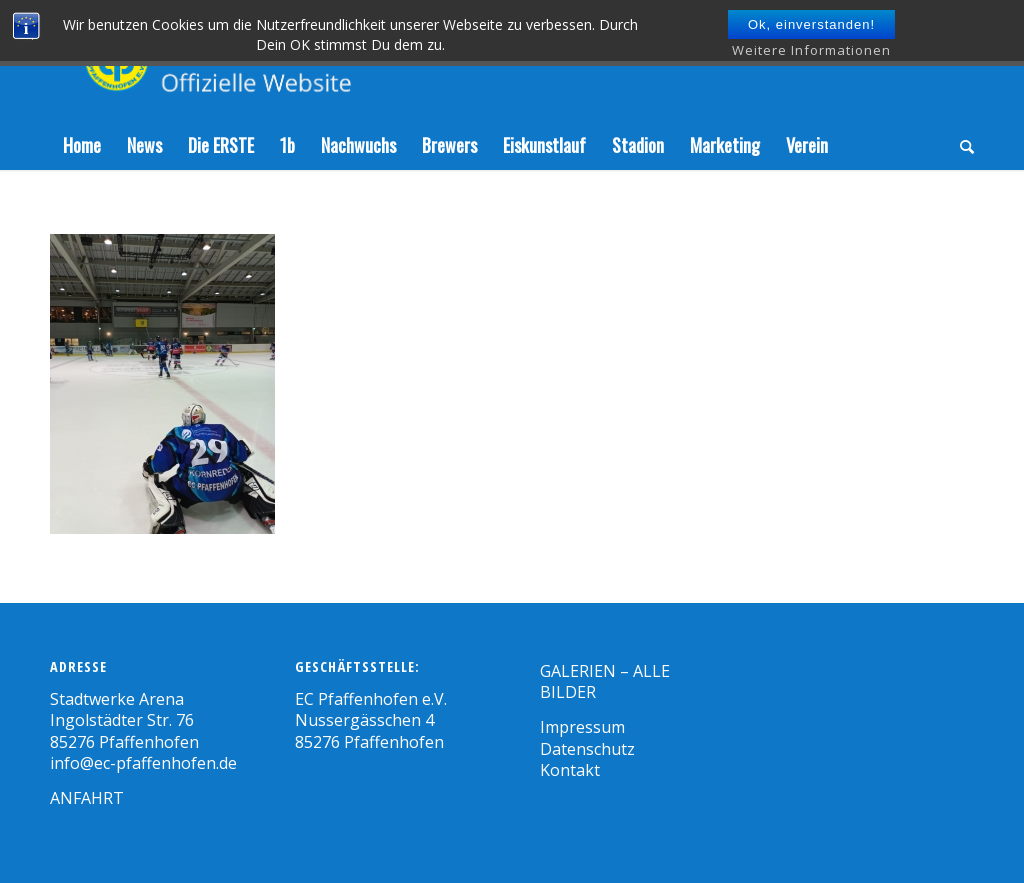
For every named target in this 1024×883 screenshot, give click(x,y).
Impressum (582, 727)
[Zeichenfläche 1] (277, 60)
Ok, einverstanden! (811, 24)
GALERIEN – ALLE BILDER (605, 681)
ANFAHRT (87, 798)
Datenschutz (587, 749)
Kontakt (570, 770)
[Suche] (960, 145)
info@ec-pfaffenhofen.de (143, 763)
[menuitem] (82, 145)
